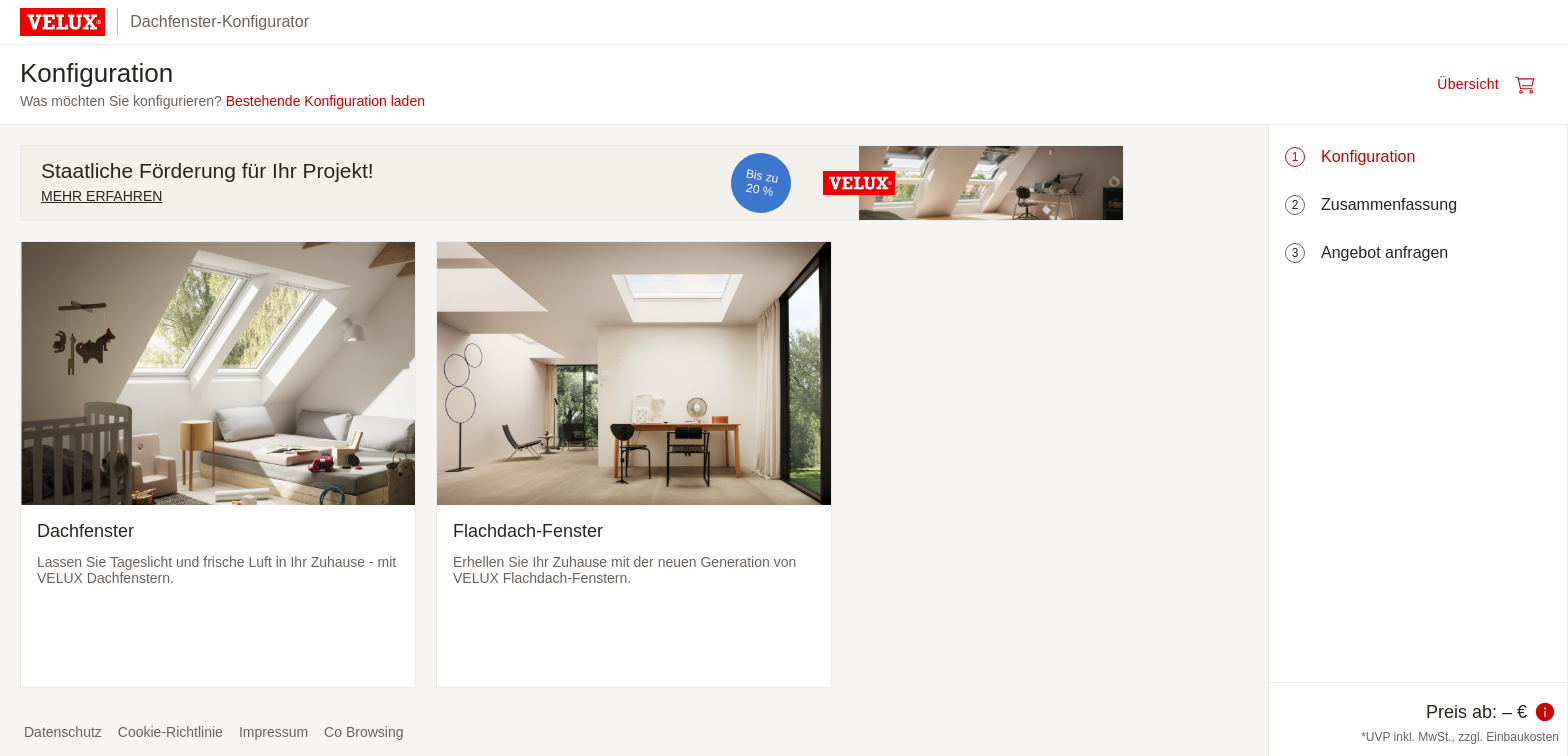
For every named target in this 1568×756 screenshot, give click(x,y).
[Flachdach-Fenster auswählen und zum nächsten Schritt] (634, 464)
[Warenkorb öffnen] (1492, 85)
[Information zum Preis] (1545, 712)
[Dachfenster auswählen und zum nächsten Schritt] (218, 464)
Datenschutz (63, 732)
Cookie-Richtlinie (170, 732)
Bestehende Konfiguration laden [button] (325, 101)
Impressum (273, 732)
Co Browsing (363, 732)
